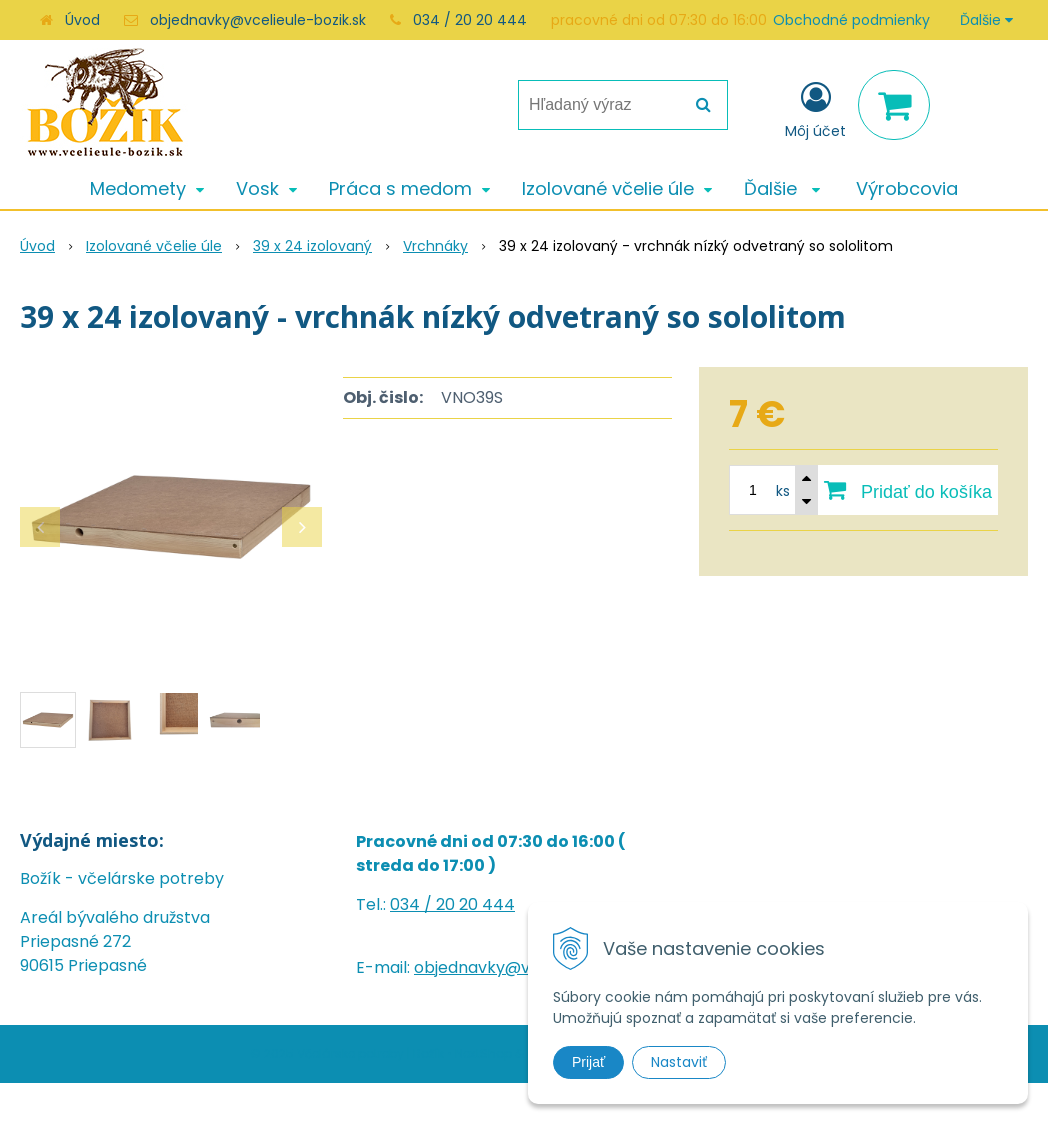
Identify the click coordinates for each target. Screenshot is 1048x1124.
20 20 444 (475, 904)
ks (783, 491)
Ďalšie (986, 20)
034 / (413, 904)
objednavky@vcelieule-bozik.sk (258, 20)
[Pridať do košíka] (908, 490)
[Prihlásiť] (815, 109)
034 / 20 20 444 (470, 20)
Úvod (82, 20)
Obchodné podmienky (851, 20)
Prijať (588, 1062)
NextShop (483, 1053)
